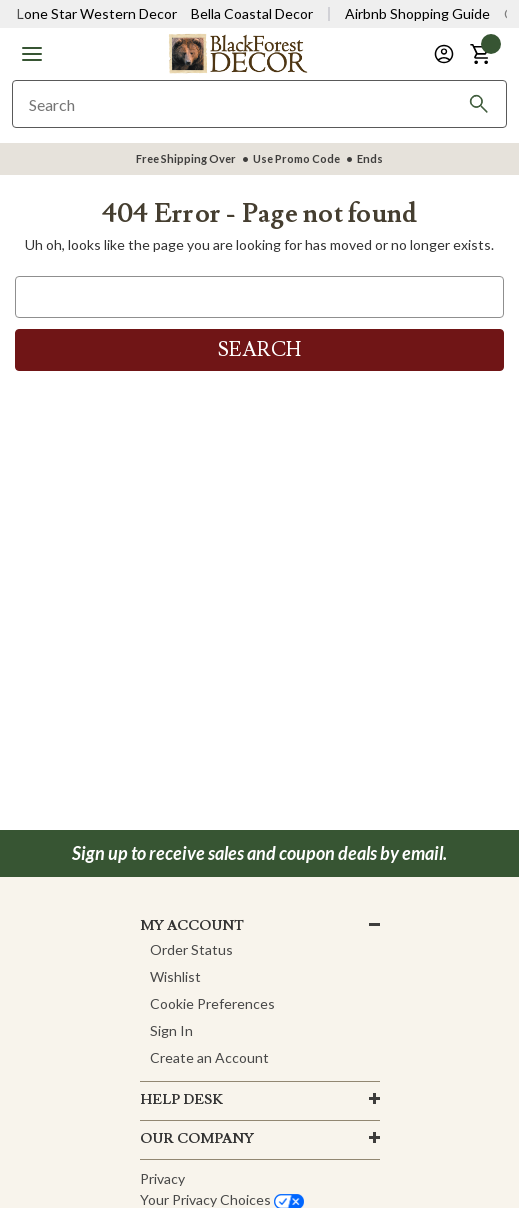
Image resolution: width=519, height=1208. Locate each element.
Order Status (191, 949)
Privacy (162, 1178)
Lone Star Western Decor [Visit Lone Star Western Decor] (97, 13)
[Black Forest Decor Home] (238, 52)
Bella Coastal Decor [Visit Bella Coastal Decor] (252, 13)
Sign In (171, 1030)
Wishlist (175, 976)
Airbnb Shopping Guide (417, 13)
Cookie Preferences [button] (212, 1003)
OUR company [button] (197, 1139)
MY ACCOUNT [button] (192, 926)
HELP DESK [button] (181, 1100)
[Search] (479, 104)
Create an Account (209, 1057)
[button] (32, 54)
